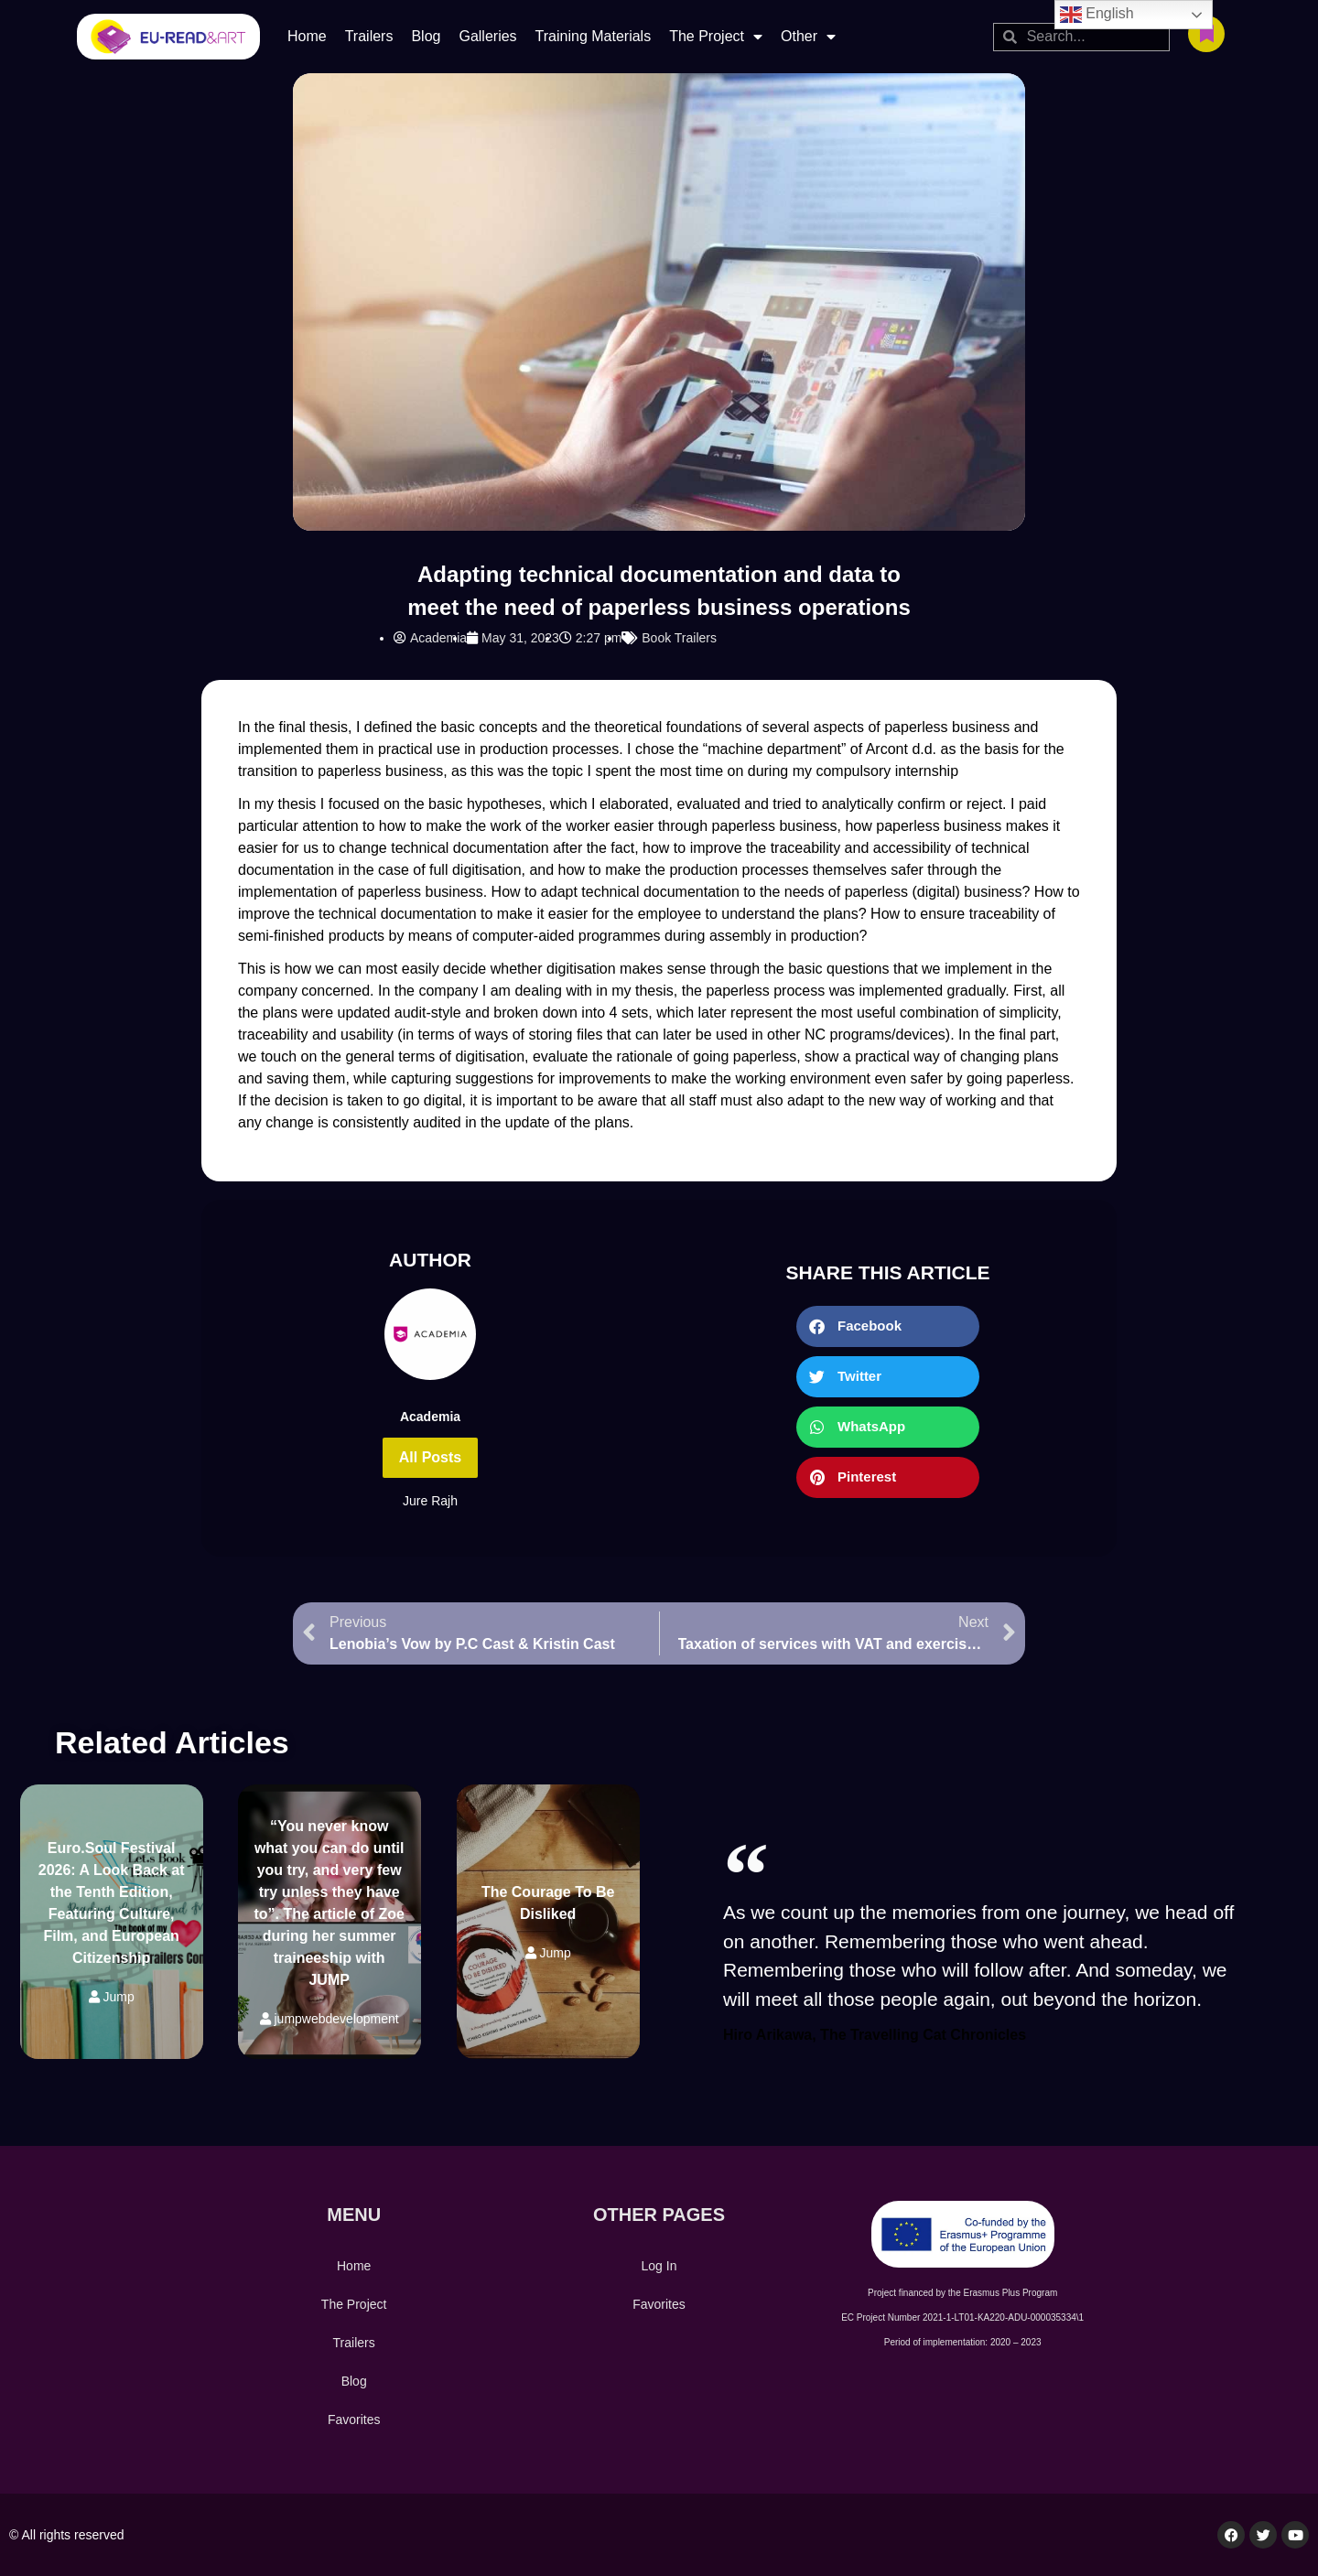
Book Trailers (679, 638)
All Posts (430, 1457)
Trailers (369, 36)
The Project (715, 36)
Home (307, 36)
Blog (425, 36)
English (1097, 15)
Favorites (354, 2419)
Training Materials (593, 36)
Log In (659, 2265)
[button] (887, 1326)
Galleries (487, 36)
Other (808, 36)
